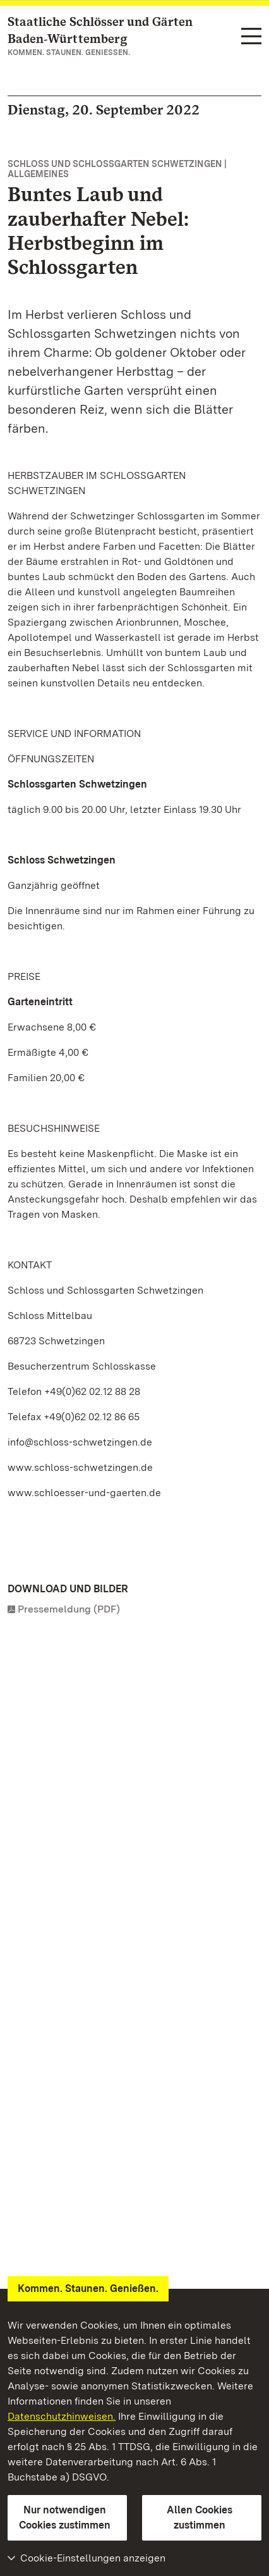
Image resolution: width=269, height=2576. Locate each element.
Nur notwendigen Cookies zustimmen (65, 2517)
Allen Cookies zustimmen (199, 2517)
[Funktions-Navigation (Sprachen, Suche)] (251, 37)
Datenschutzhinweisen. (62, 2416)
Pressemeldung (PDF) (69, 1609)
